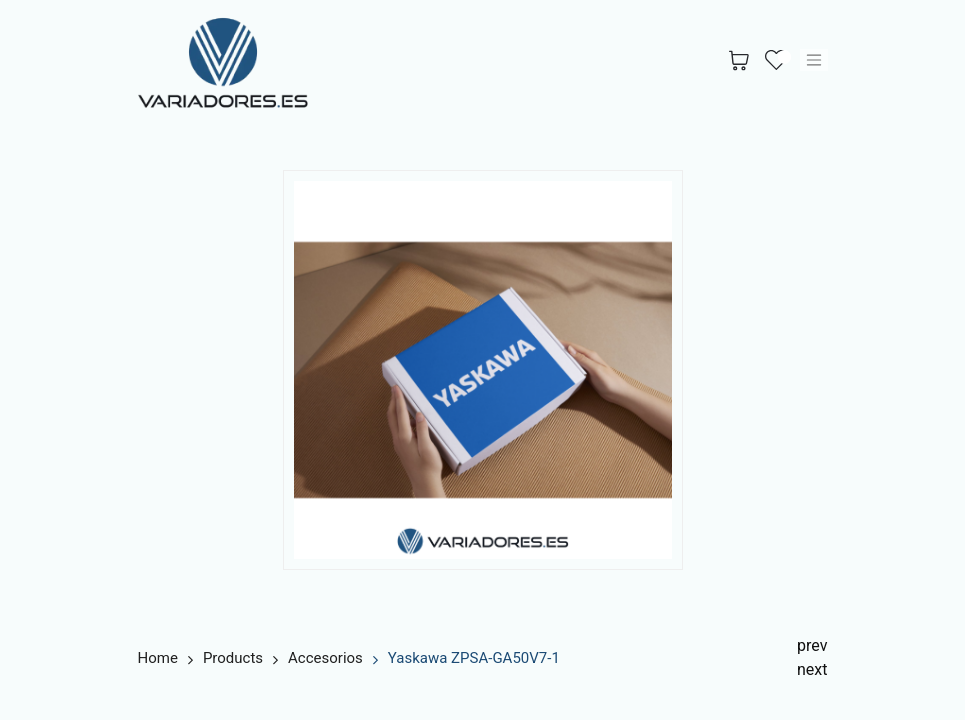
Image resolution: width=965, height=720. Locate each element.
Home (158, 658)
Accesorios (325, 658)
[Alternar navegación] (814, 60)
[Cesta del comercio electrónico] (739, 60)
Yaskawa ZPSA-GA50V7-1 (474, 658)
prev (812, 645)
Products (233, 658)
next (812, 669)
